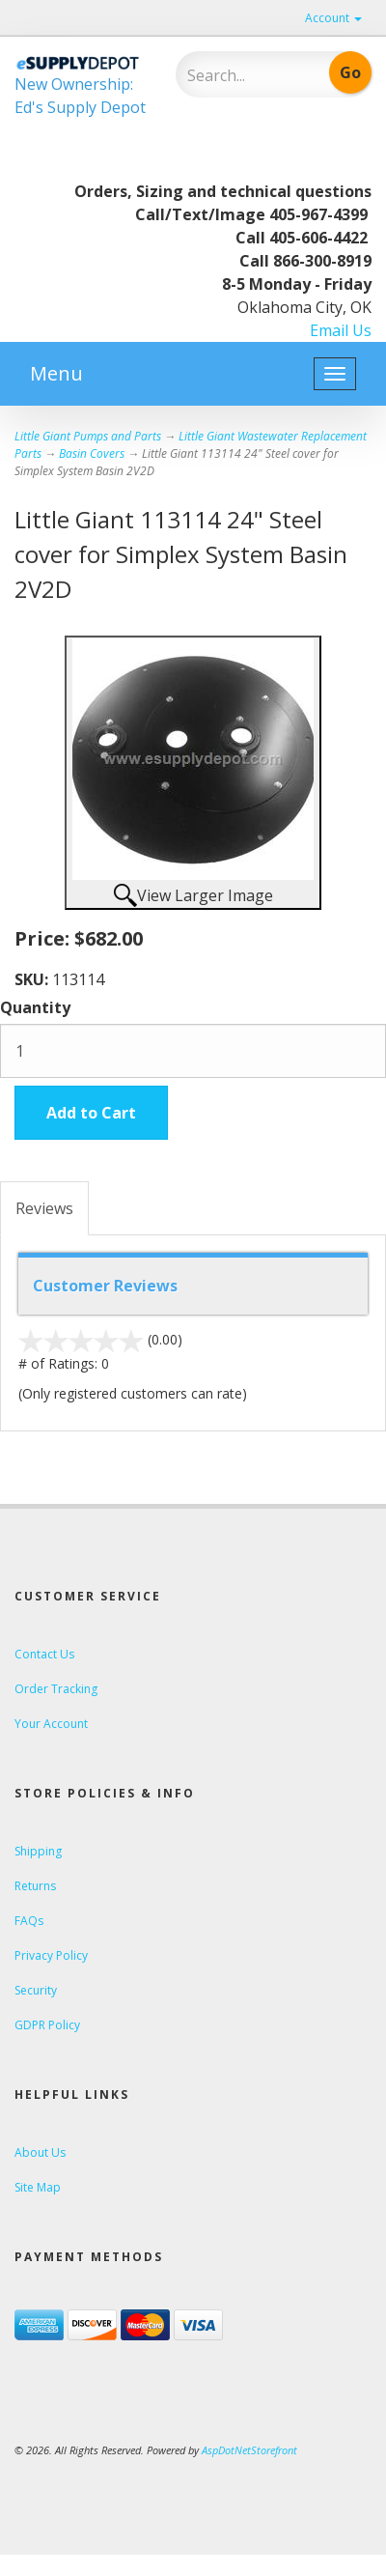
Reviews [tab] (44, 1208)
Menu (56, 373)
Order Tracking (55, 1689)
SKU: (33, 979)
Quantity (35, 1007)
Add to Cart (91, 1112)
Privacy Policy (51, 1955)
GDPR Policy (47, 2025)
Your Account (51, 1723)
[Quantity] (193, 1051)
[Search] (244, 75)
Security (35, 1990)
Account (333, 18)
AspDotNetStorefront (249, 2450)
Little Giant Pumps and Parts (87, 436)
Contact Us (44, 1654)
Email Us (341, 330)
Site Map (37, 2187)
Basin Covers (91, 453)
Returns (35, 1886)
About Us (40, 2152)
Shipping (38, 1851)
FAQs (28, 1920)
